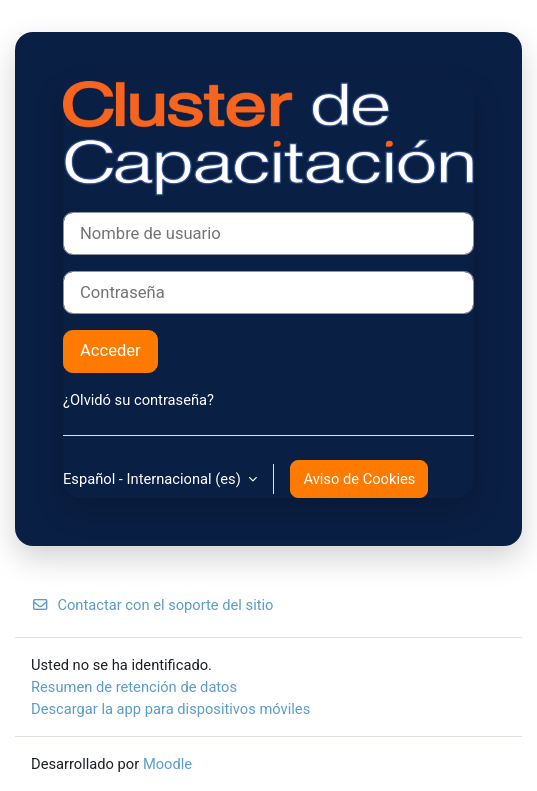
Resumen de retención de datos (134, 687)
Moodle (167, 764)
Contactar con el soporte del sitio (152, 605)
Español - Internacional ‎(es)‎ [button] (153, 479)
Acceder (110, 350)
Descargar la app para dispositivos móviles (170, 709)
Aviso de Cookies (359, 479)
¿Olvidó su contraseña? (138, 400)
